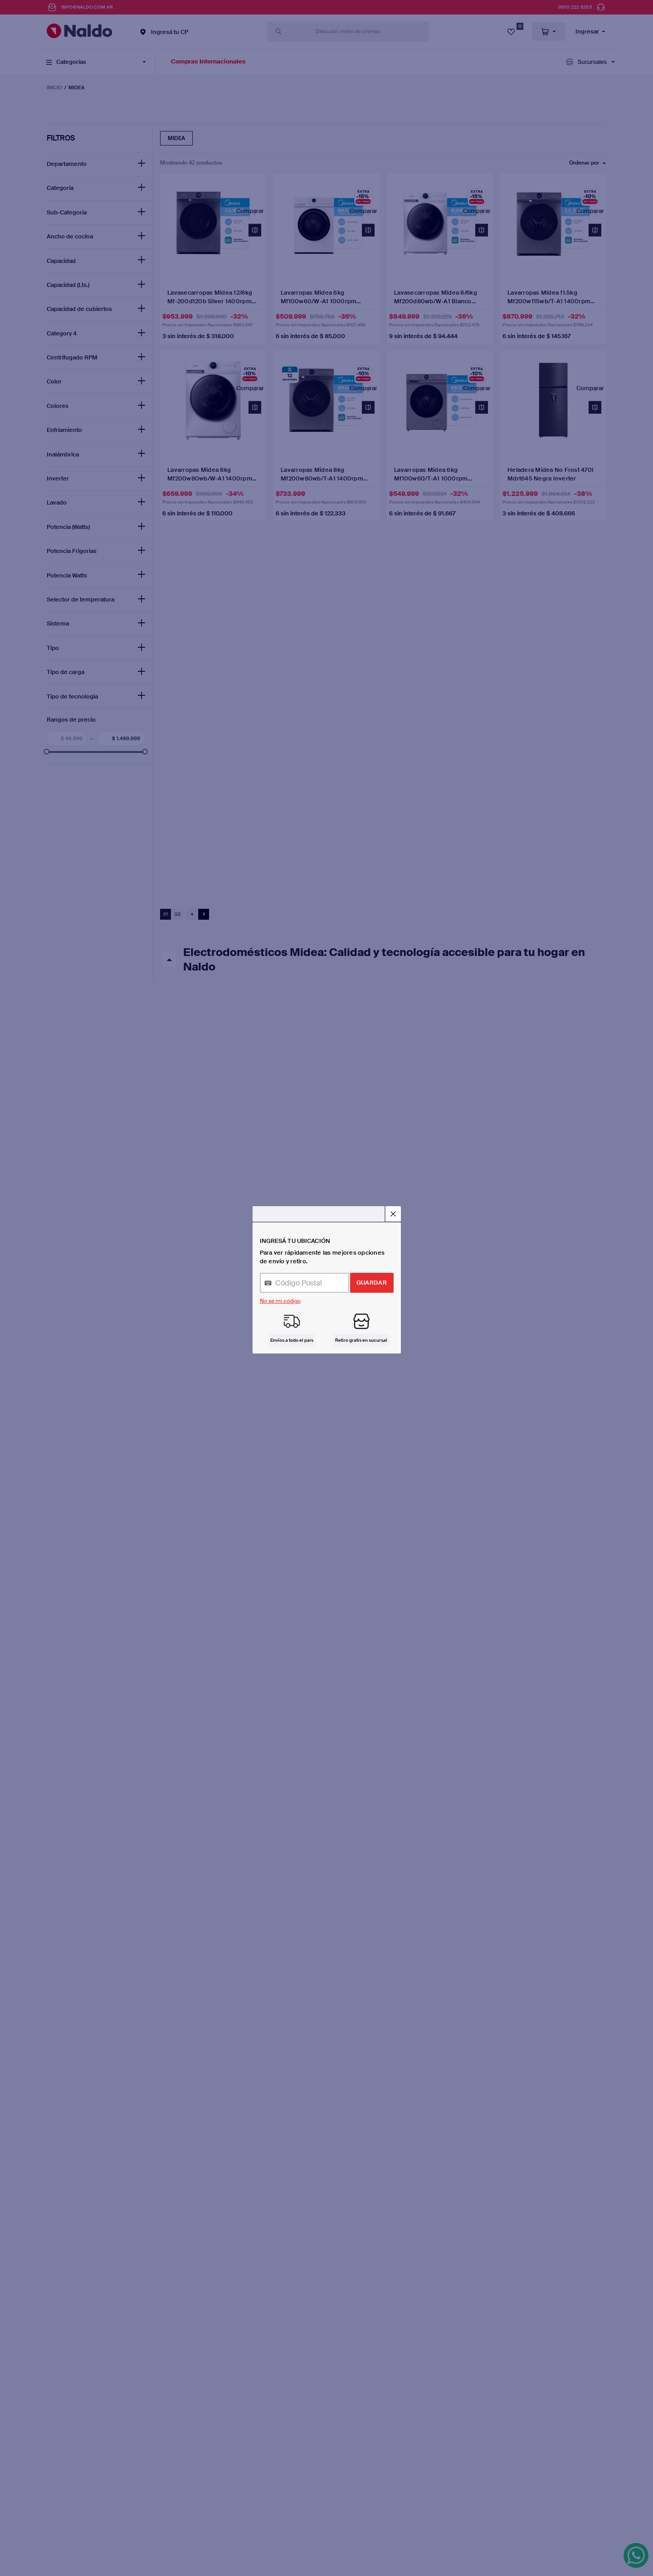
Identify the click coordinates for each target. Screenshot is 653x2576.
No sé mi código (280, 1301)
